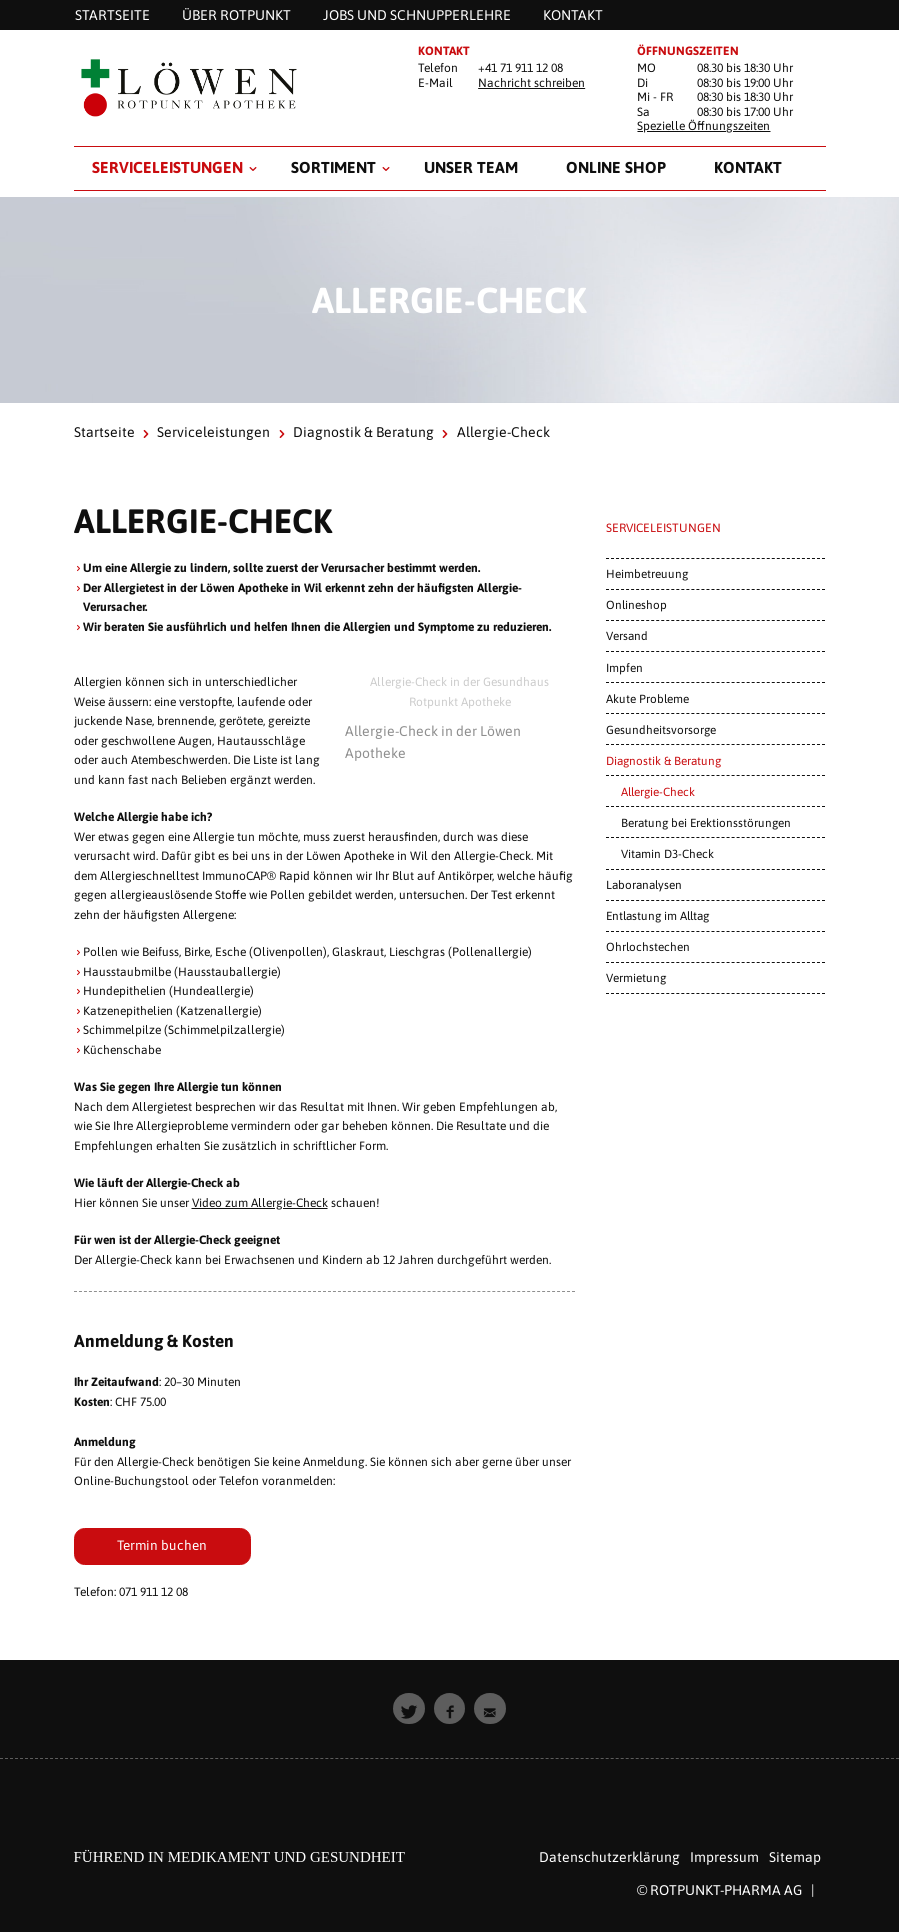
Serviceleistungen (167, 167)
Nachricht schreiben (531, 83)
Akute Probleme (647, 698)
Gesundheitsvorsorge (661, 729)
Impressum (724, 1857)
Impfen (624, 667)
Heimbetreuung (647, 573)
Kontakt (748, 167)
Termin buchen (162, 1545)
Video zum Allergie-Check (260, 1203)
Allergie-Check (658, 791)
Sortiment (333, 167)
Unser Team (471, 167)
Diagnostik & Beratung (363, 432)
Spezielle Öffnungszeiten (703, 126)
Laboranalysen (644, 884)
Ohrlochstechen (648, 946)
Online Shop (616, 167)
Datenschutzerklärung (609, 1857)
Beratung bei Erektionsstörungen (706, 822)
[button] (409, 1709)
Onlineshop (636, 604)
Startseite (104, 432)
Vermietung (636, 977)
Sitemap (795, 1857)
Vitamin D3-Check (667, 853)
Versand (627, 635)
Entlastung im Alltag (657, 915)
